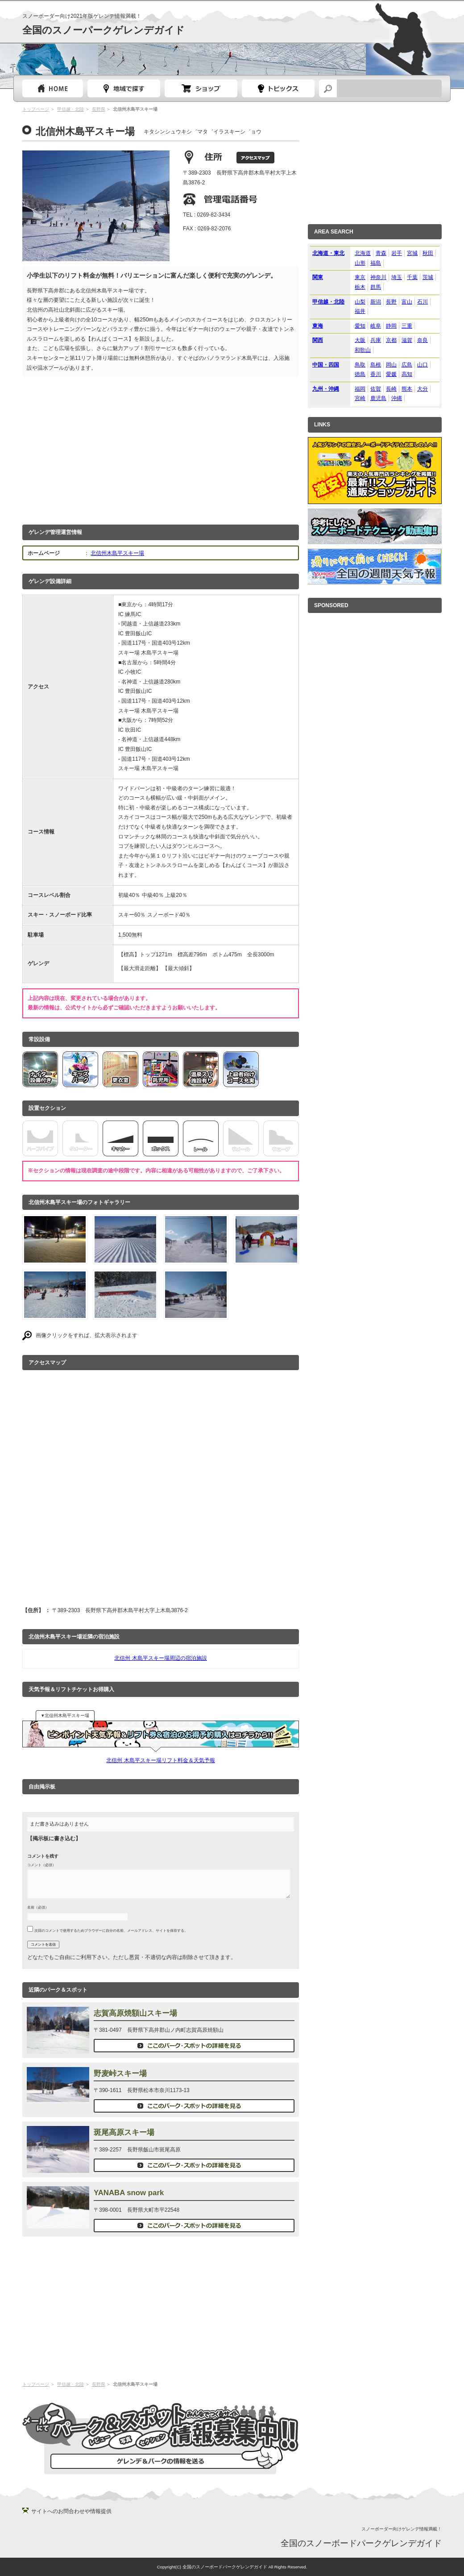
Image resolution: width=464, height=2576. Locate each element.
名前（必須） (38, 1907)
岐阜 (375, 326)
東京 (360, 277)
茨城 (428, 277)
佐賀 (375, 389)
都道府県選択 (123, 88)
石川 (422, 302)
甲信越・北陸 (70, 109)
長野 (391, 302)
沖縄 (396, 398)
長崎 (391, 389)
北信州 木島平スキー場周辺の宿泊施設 (160, 1658)
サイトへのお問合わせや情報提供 (71, 2511)
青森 (381, 253)
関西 (317, 340)
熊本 (407, 389)
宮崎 (360, 398)
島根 (375, 365)
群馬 (375, 287)
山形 (360, 263)
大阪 (360, 340)
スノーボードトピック (278, 88)
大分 (422, 389)
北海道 (363, 253)
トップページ (52, 88)
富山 (407, 302)
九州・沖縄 (325, 389)
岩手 (396, 253)
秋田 (428, 253)
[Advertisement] (161, 448)
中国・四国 (325, 365)
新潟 (375, 302)
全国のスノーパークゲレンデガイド (103, 30)
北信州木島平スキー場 (117, 553)
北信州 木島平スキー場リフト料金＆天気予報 (160, 1760)
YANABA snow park (129, 2192)
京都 (391, 340)
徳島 (360, 374)
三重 (407, 326)
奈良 (422, 340)
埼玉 (396, 277)
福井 (360, 311)
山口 (422, 365)
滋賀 (407, 340)
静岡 (391, 326)
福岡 (360, 389)
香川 (375, 374)
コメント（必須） (41, 1865)
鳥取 (360, 365)
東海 (317, 326)
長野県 (98, 109)
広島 (407, 365)
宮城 (412, 253)
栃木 (360, 287)
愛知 (360, 326)
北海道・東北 (328, 253)
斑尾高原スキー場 (124, 2132)
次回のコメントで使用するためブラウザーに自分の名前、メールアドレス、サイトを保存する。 (111, 1930)
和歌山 (363, 350)
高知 (407, 374)
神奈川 (378, 277)
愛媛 (391, 374)
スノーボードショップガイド (201, 88)
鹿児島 (378, 398)
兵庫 (375, 340)
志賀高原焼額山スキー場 (135, 2013)
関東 (317, 277)
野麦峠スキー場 (120, 2073)
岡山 (391, 365)
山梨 (360, 302)
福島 (375, 263)
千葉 (412, 277)
